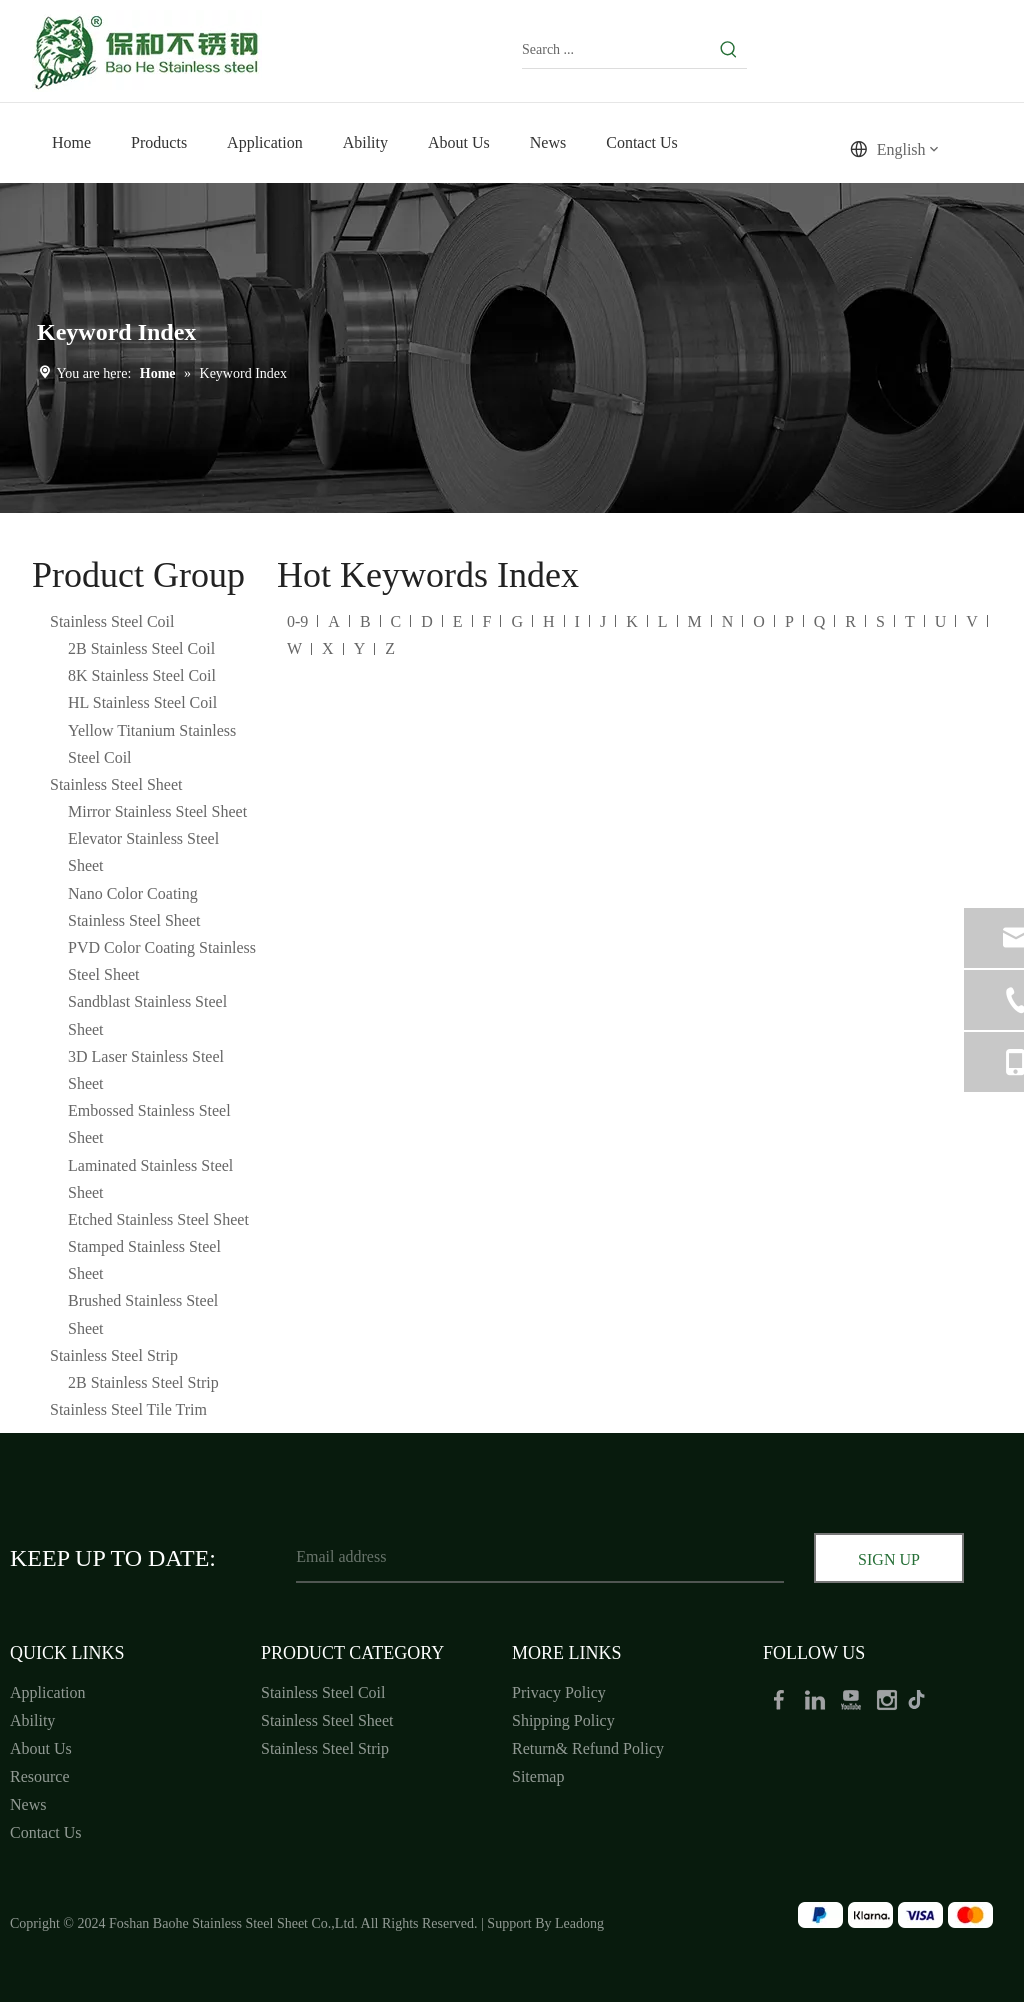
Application (48, 1692)
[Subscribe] (889, 1559)
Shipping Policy (563, 1720)
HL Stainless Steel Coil (142, 702)
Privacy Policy (559, 1692)
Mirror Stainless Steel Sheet (157, 811)
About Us (41, 1748)
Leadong (579, 1923)
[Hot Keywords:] (729, 50)
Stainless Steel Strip (114, 1355)
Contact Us (46, 1832)
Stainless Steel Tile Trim (128, 1409)
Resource (40, 1776)
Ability (32, 1720)
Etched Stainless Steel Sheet (158, 1219)
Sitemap (538, 1776)
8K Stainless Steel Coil (142, 675)
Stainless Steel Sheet (116, 784)
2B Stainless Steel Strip (143, 1382)
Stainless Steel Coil (112, 621)
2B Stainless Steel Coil (141, 648)
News (28, 1804)
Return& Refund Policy (588, 1748)
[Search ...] (616, 50)
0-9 (297, 621)
